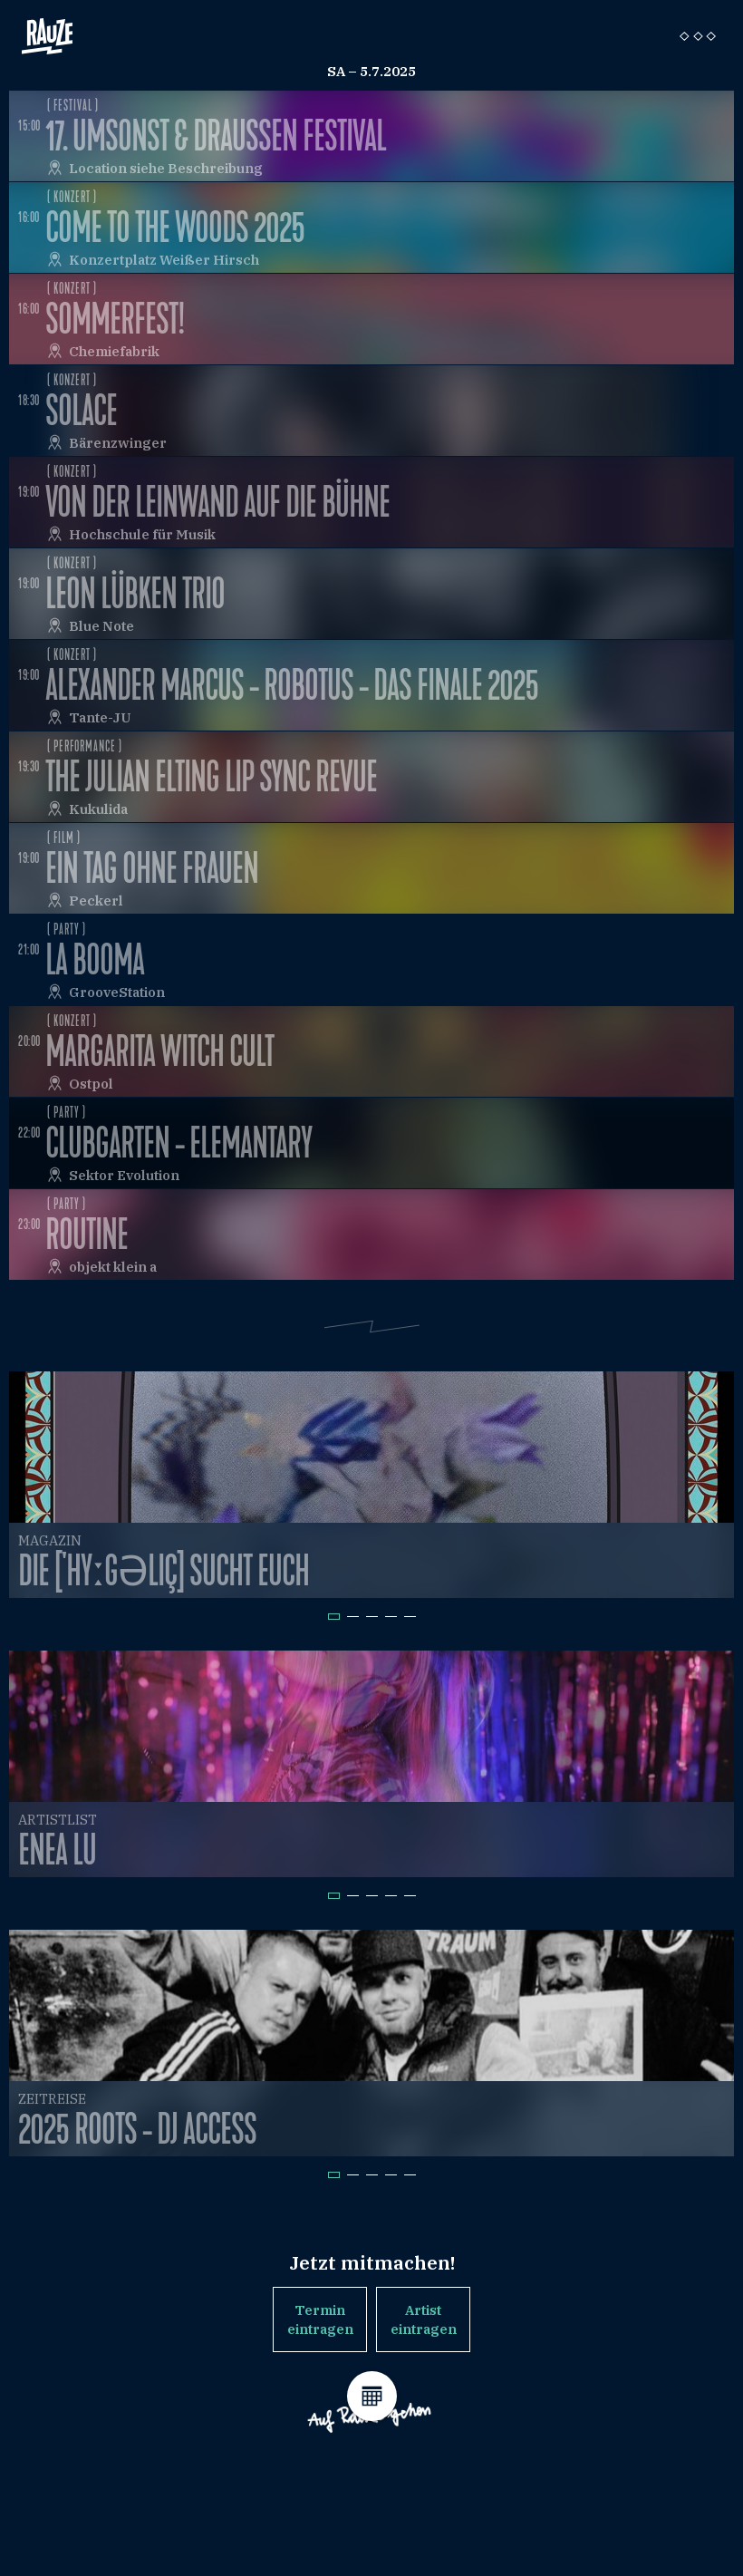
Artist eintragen (424, 2319)
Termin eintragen (320, 2319)
